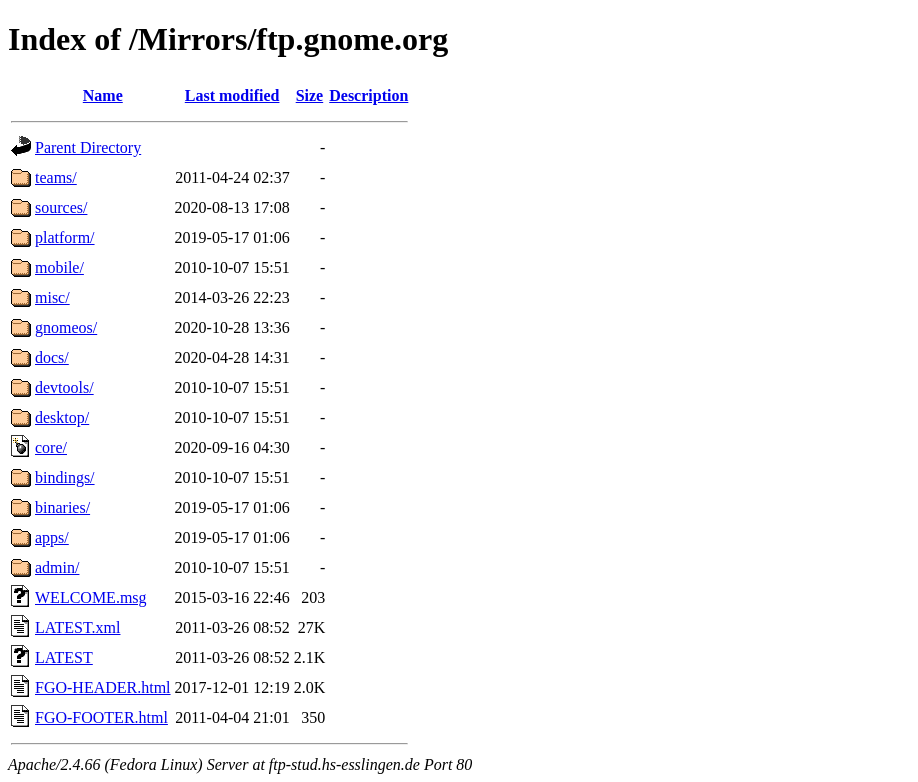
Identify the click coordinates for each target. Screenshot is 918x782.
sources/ (61, 207)
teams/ (56, 177)
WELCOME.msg (91, 597)
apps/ (52, 537)
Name (103, 95)
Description (368, 95)
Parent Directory (88, 147)
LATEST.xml (77, 627)
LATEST (64, 657)
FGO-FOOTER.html (101, 717)
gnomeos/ (66, 327)
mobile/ (59, 267)
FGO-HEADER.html (103, 687)
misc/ (52, 297)
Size (310, 95)
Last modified (232, 95)
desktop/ (62, 417)
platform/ (65, 237)
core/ (51, 447)
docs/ (52, 357)
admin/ (57, 567)
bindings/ (65, 477)
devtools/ (64, 387)
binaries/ (62, 507)
